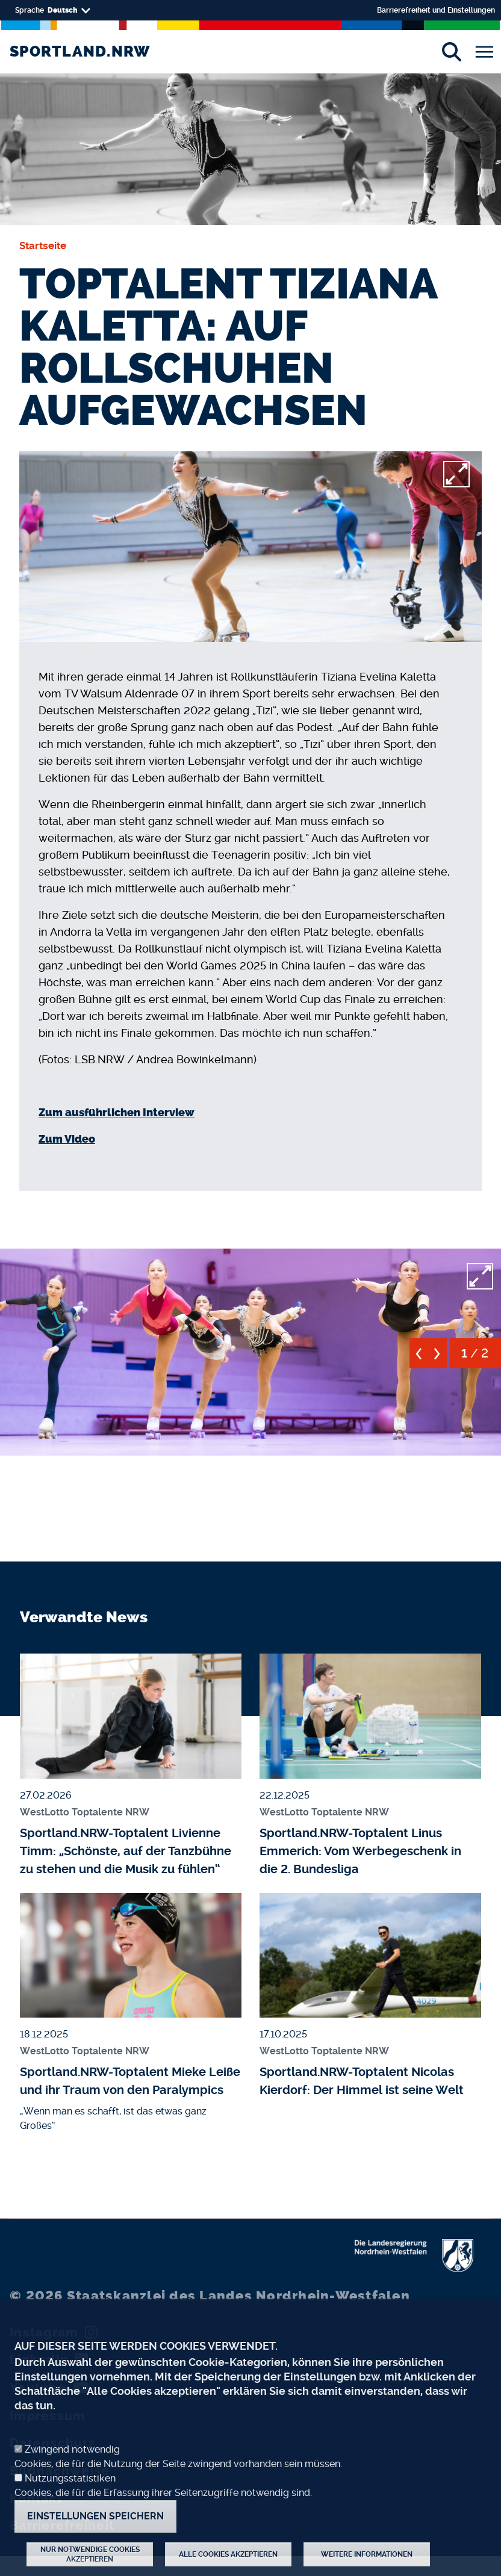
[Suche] (451, 51)
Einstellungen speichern (95, 2536)
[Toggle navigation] (484, 52)
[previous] (418, 1357)
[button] (250, 1350)
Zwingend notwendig (72, 2469)
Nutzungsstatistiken (70, 2498)
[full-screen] (456, 474)
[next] (437, 1357)
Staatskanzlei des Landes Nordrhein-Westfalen (210, 2296)
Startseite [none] (42, 245)
